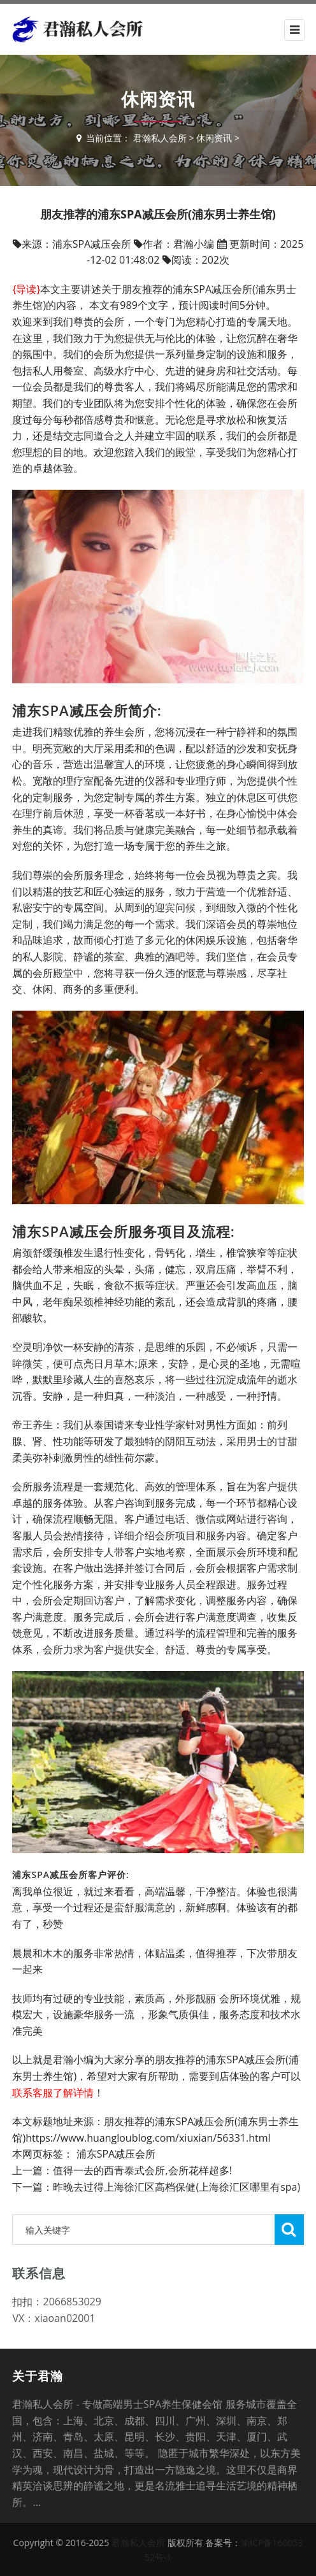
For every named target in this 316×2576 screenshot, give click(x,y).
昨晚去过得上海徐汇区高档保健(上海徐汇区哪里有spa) (176, 2187)
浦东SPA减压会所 (116, 2154)
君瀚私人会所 (160, 138)
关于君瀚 (37, 2376)
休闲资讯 (214, 138)
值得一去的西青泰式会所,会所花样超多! (142, 2170)
